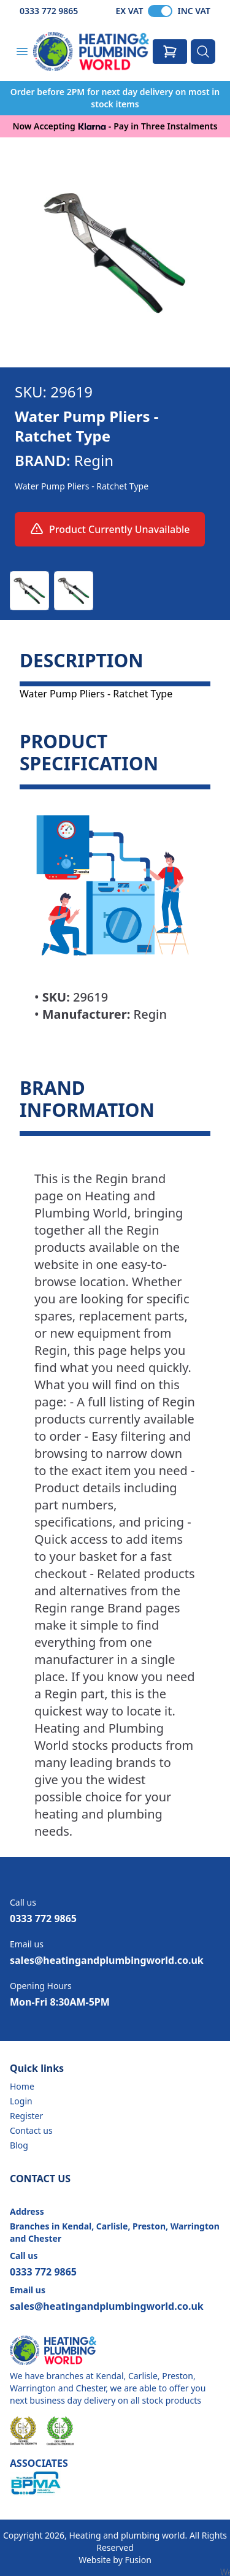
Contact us (31, 2130)
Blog (19, 2145)
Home (22, 2086)
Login (21, 2101)
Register (26, 2116)
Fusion (138, 2560)
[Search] (203, 51)
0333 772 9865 (49, 11)
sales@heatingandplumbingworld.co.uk (107, 1960)
